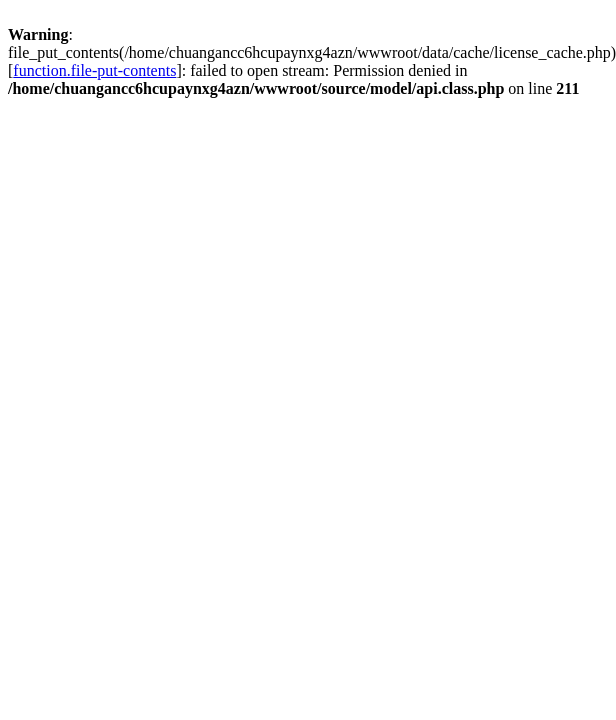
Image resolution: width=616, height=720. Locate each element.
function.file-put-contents (94, 70)
